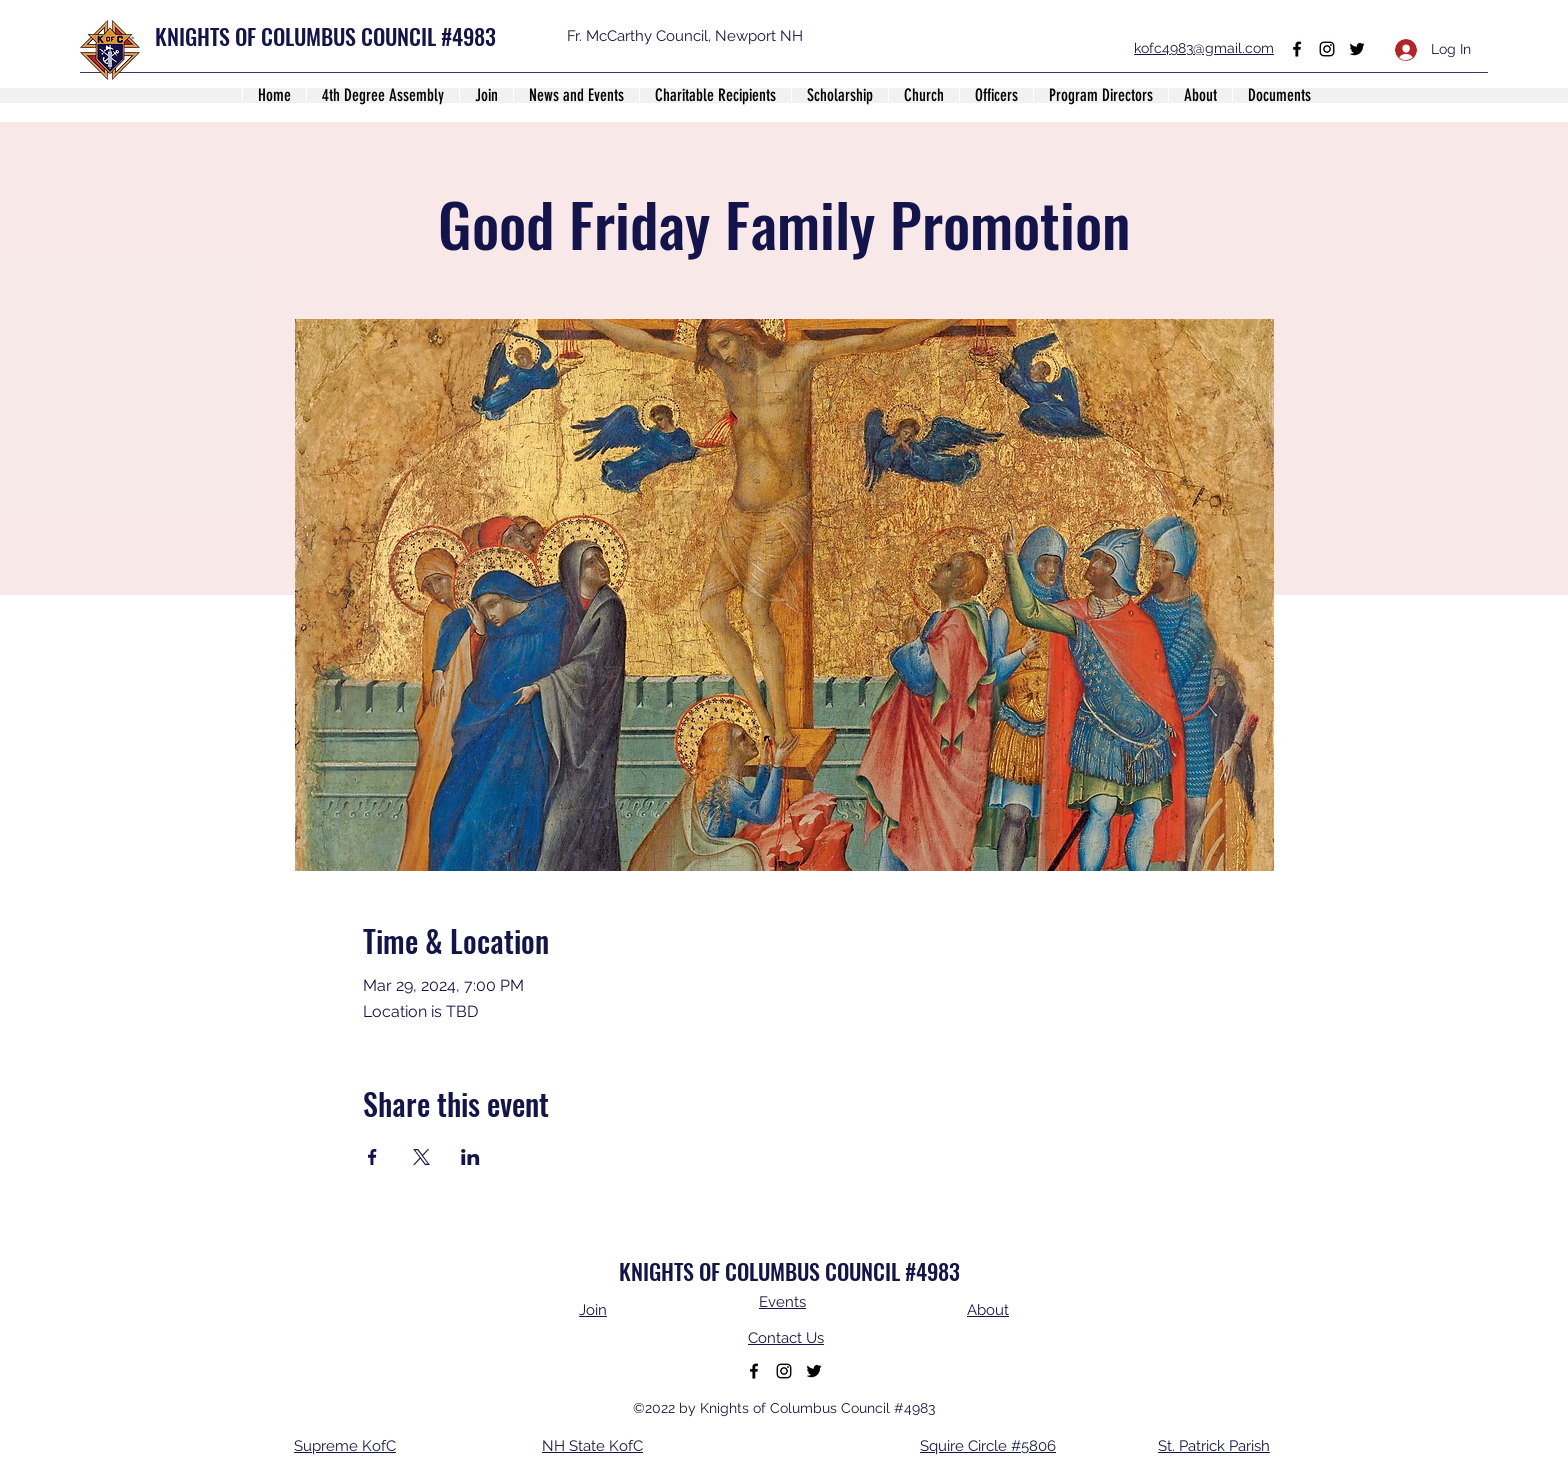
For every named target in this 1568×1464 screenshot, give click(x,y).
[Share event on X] (421, 1157)
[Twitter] (1357, 49)
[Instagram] (1327, 49)
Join (593, 1310)
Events (782, 1302)
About (988, 1310)
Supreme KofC (345, 1446)
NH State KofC (592, 1446)
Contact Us (786, 1338)
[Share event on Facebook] (372, 1157)
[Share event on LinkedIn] (470, 1157)
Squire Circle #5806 (988, 1446)
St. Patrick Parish (1214, 1446)
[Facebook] (1297, 49)
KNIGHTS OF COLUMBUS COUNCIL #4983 (325, 36)
